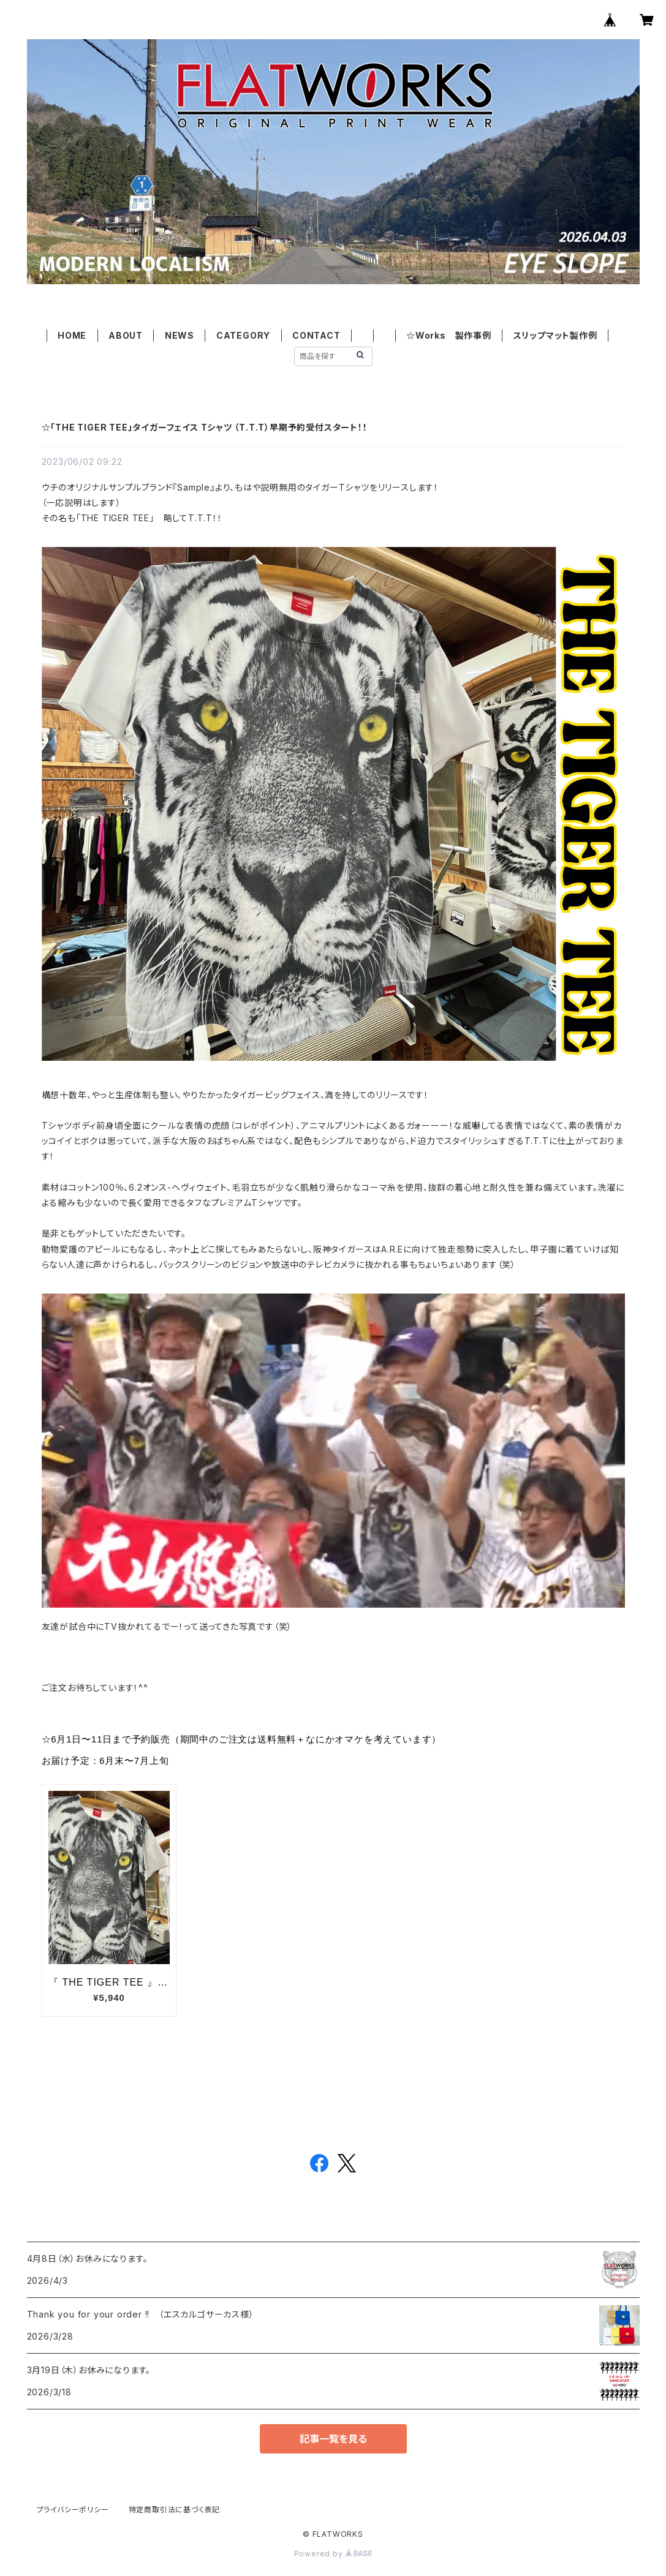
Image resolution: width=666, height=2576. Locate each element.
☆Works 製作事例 (448, 335)
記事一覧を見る (333, 2439)
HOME (72, 335)
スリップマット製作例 (555, 335)
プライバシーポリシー (73, 2509)
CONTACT (316, 335)
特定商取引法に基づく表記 (175, 2509)
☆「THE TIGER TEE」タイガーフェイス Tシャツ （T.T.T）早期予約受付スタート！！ (205, 427)
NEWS (179, 335)
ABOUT (125, 335)
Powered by (333, 2553)
